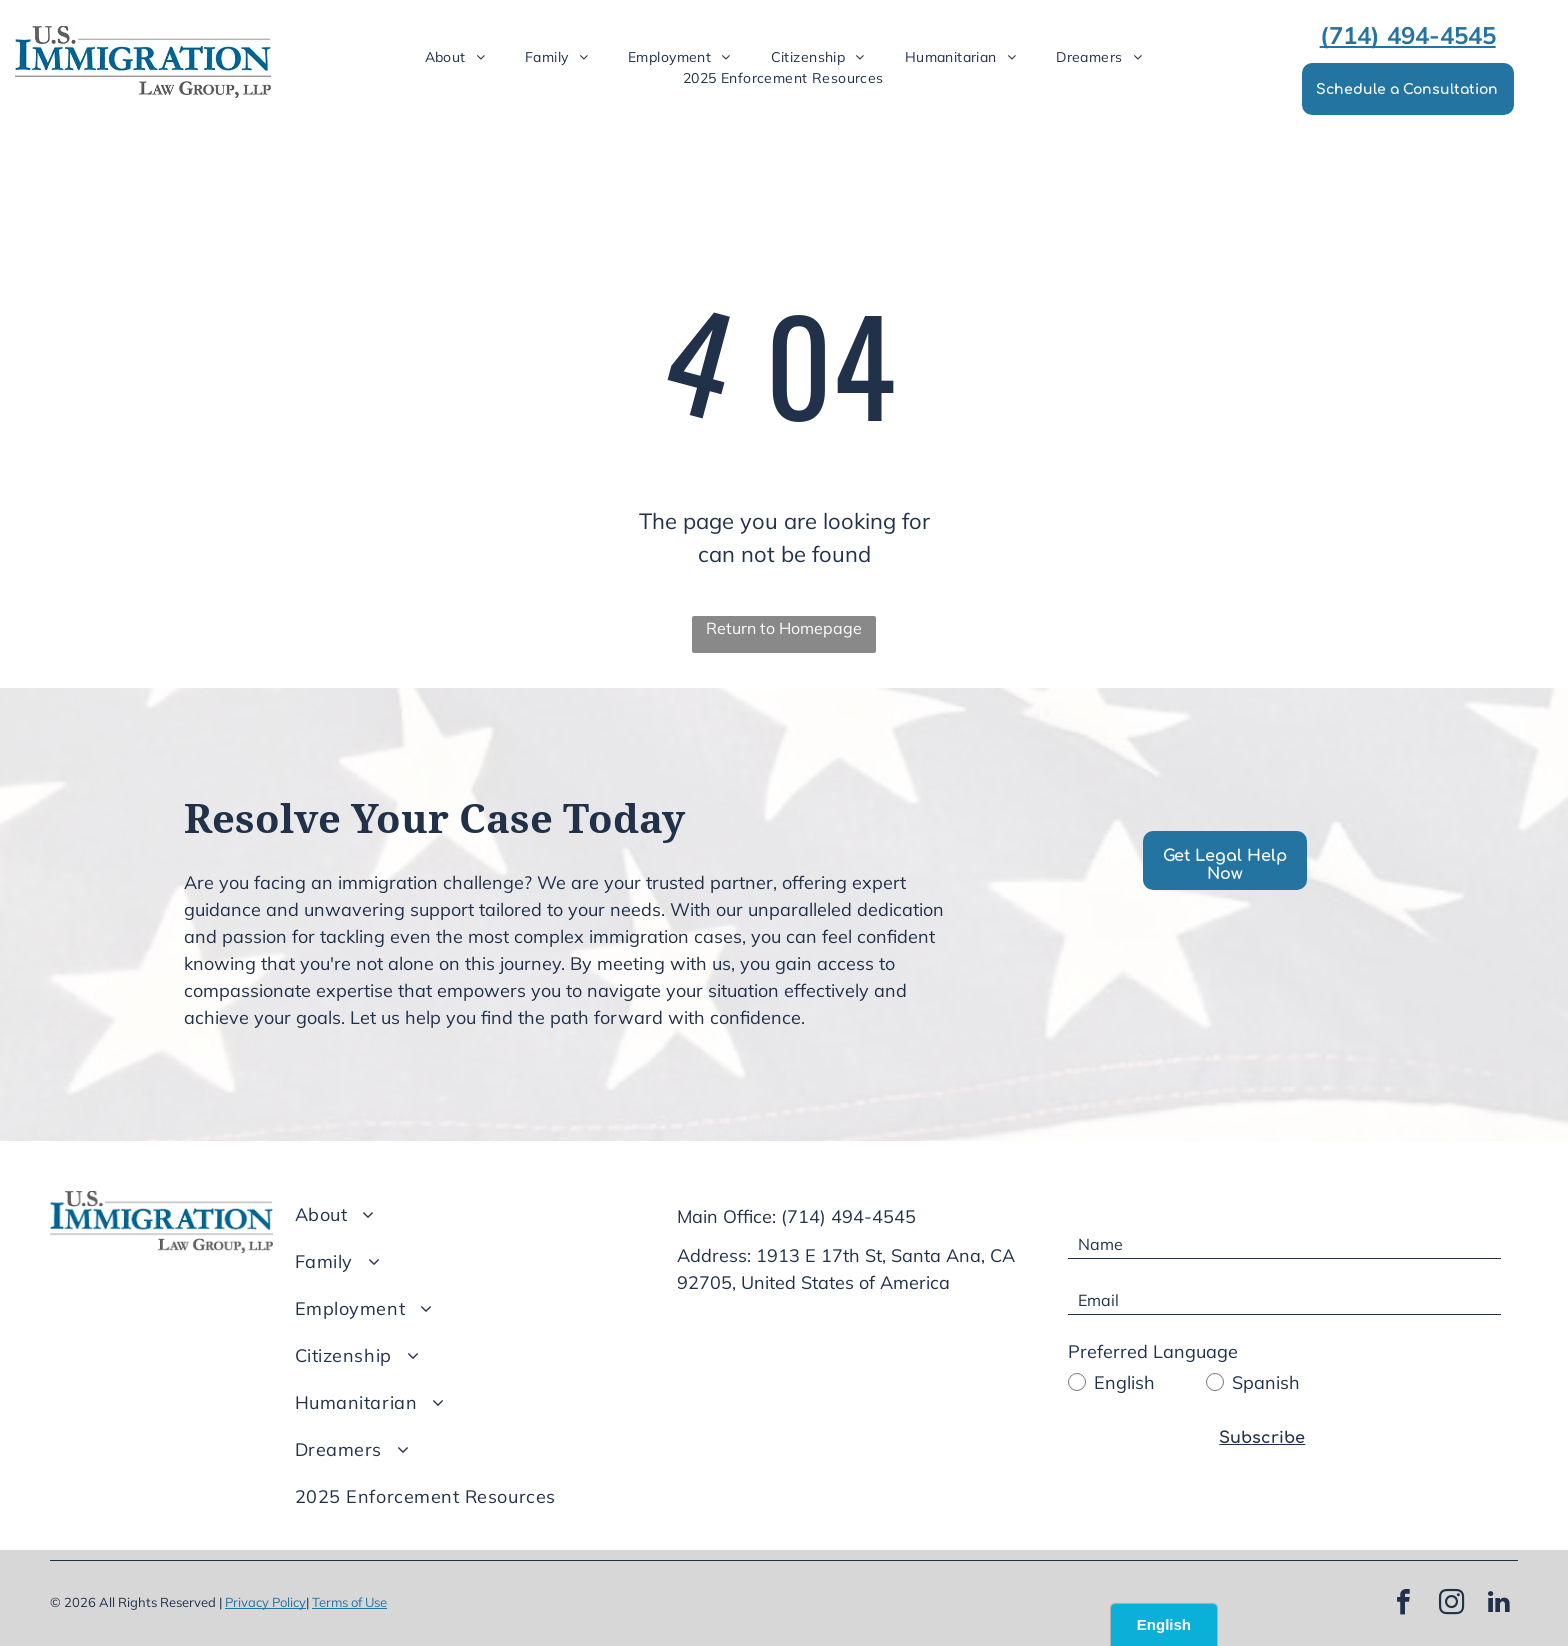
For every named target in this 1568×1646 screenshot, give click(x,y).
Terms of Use (349, 1602)
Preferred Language (1153, 1351)
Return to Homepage (784, 628)
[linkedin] (1499, 1604)
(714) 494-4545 (848, 1216)
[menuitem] (455, 57)
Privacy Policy (265, 1602)
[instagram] (1451, 1604)
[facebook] (1403, 1604)
